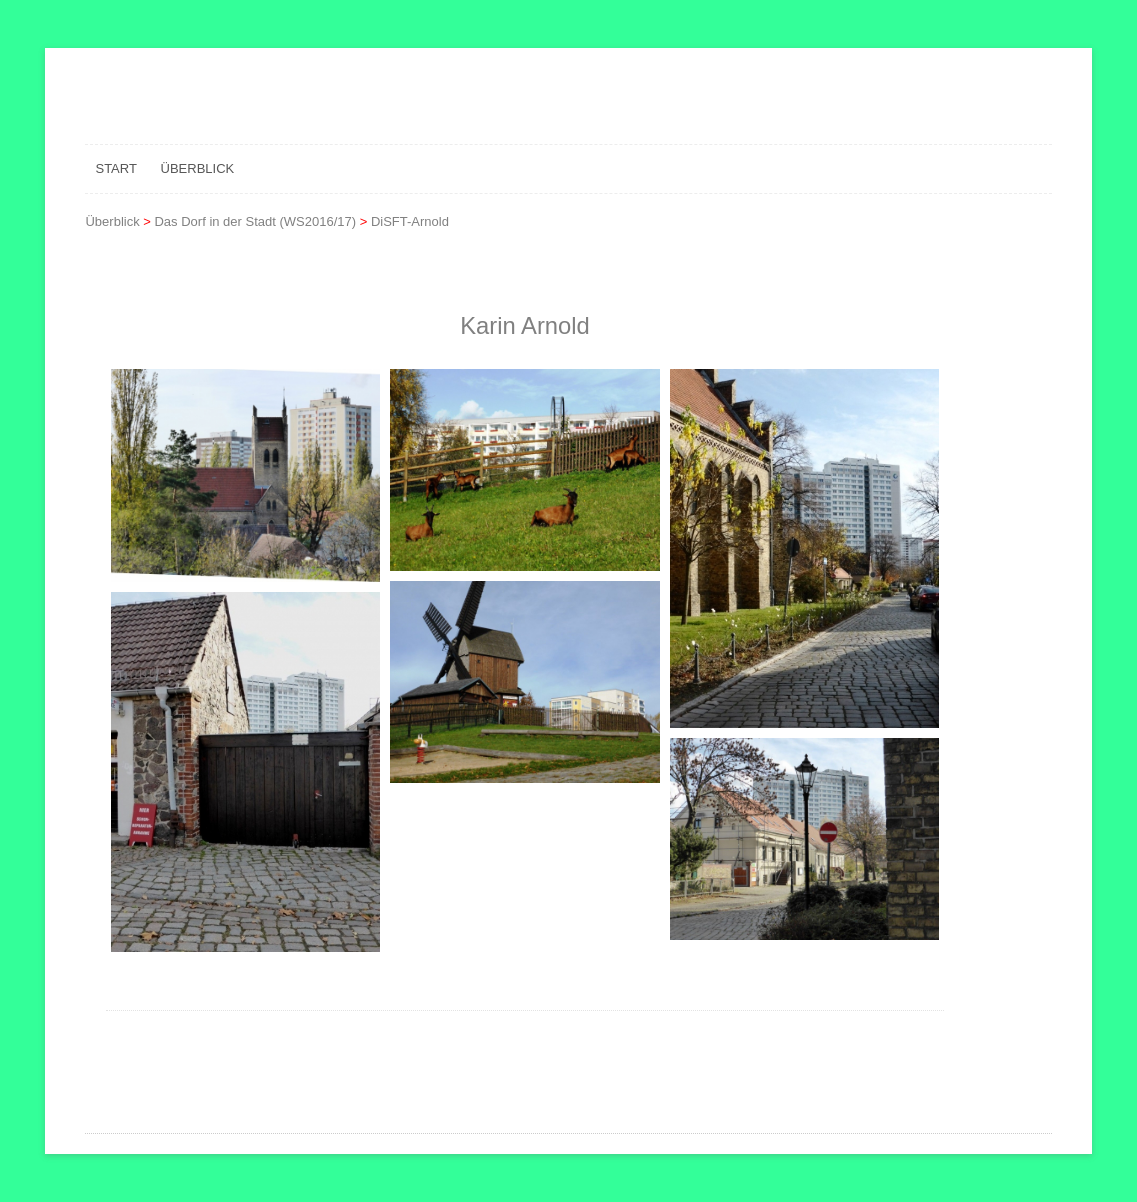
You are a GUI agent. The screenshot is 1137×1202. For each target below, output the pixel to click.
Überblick (198, 168)
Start (115, 168)
